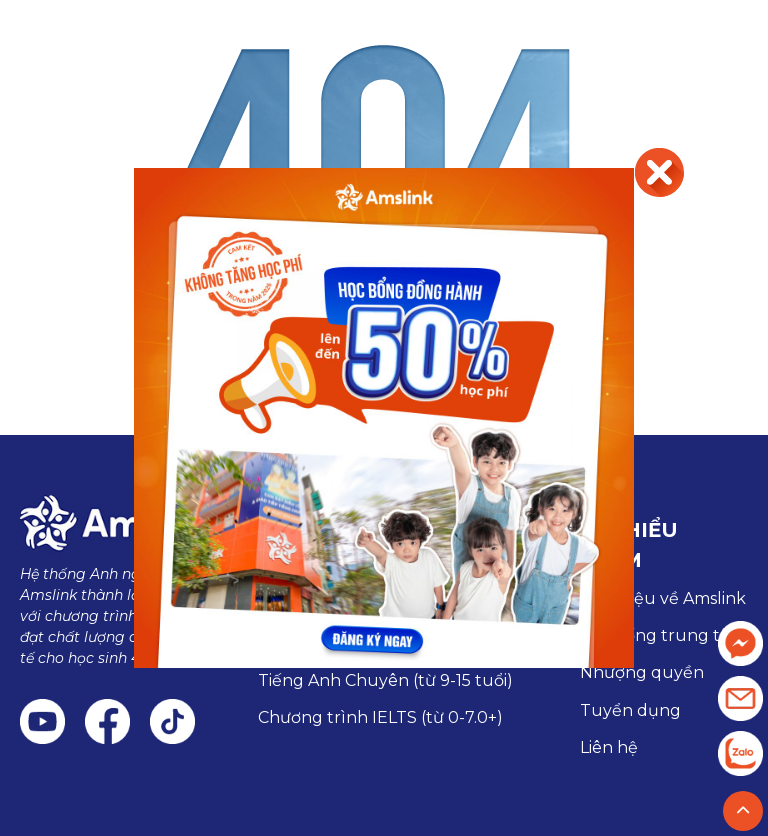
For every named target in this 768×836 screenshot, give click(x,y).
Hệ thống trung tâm (662, 635)
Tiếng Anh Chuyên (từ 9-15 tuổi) (385, 680)
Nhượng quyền (642, 672)
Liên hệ (609, 747)
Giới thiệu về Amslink (663, 598)
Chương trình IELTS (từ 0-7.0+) (380, 717)
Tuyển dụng (630, 710)
